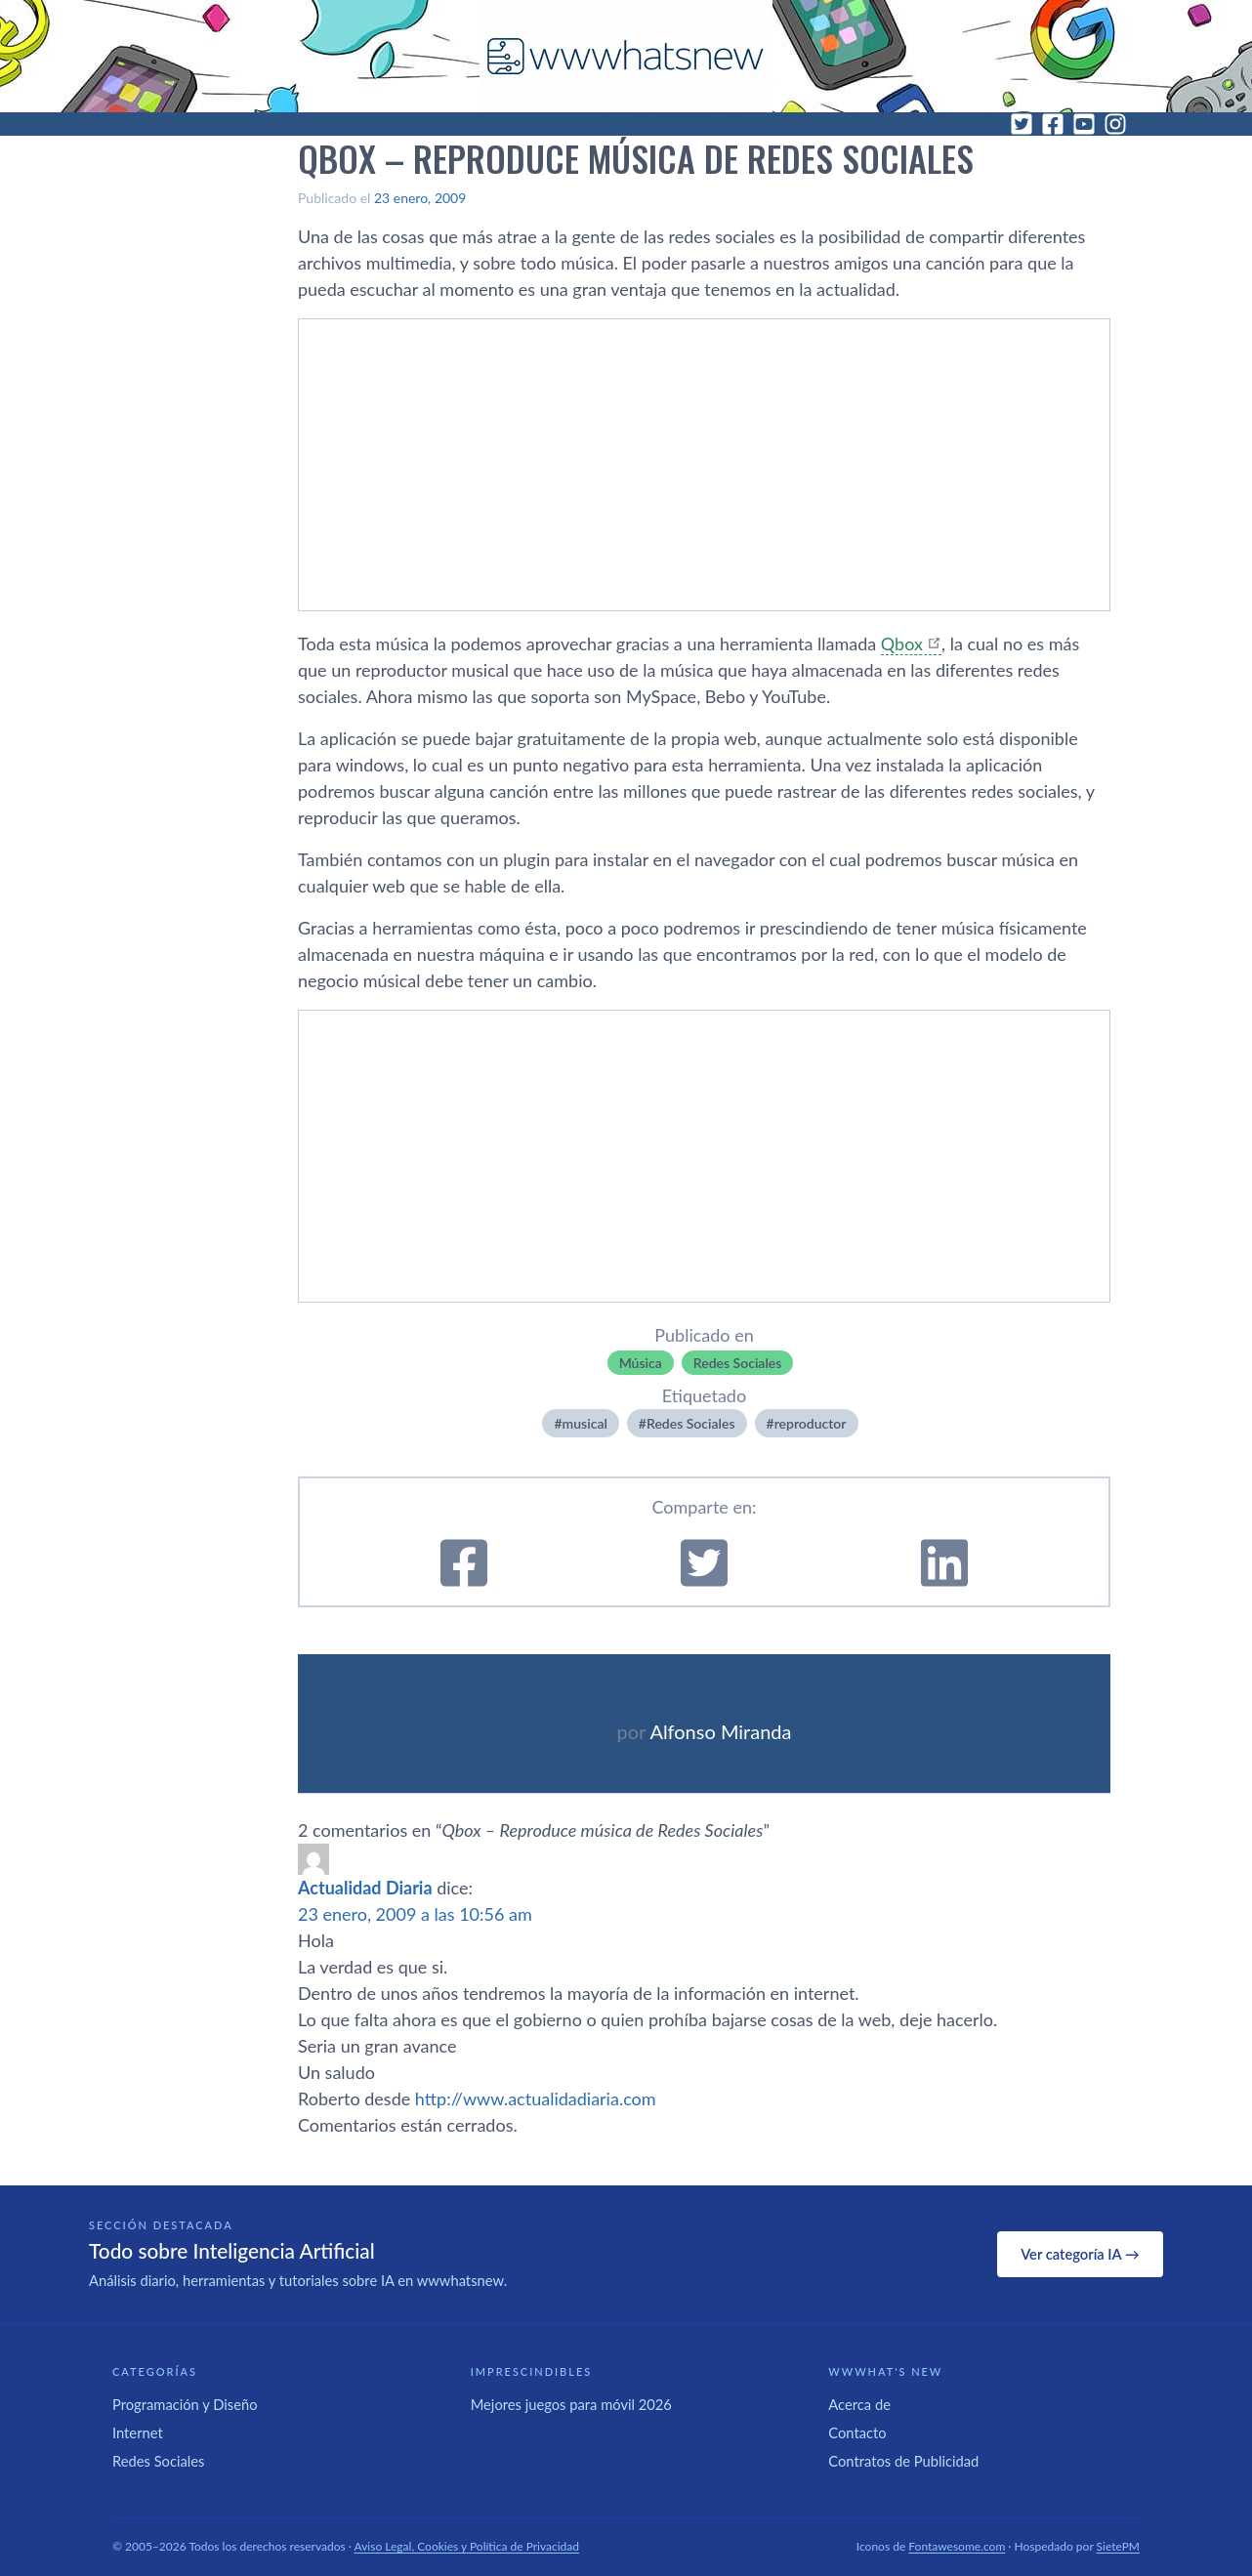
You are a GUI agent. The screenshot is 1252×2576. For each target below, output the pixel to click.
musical (585, 1423)
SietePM (1118, 2546)
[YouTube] (1084, 124)
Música (640, 1362)
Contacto (857, 2432)
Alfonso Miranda (720, 1731)
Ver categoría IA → (1080, 2254)
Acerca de (859, 2404)
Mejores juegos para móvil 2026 (571, 2404)
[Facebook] (1052, 124)
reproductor (810, 1423)
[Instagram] (1115, 124)
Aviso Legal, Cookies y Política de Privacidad (467, 2546)
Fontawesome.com (956, 2546)
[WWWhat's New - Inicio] (626, 56)
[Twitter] (1021, 124)
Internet (137, 2432)
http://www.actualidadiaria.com (535, 2098)
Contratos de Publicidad (903, 2461)
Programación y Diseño (185, 2404)
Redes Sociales (737, 1362)
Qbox (902, 643)
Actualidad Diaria (365, 1887)
